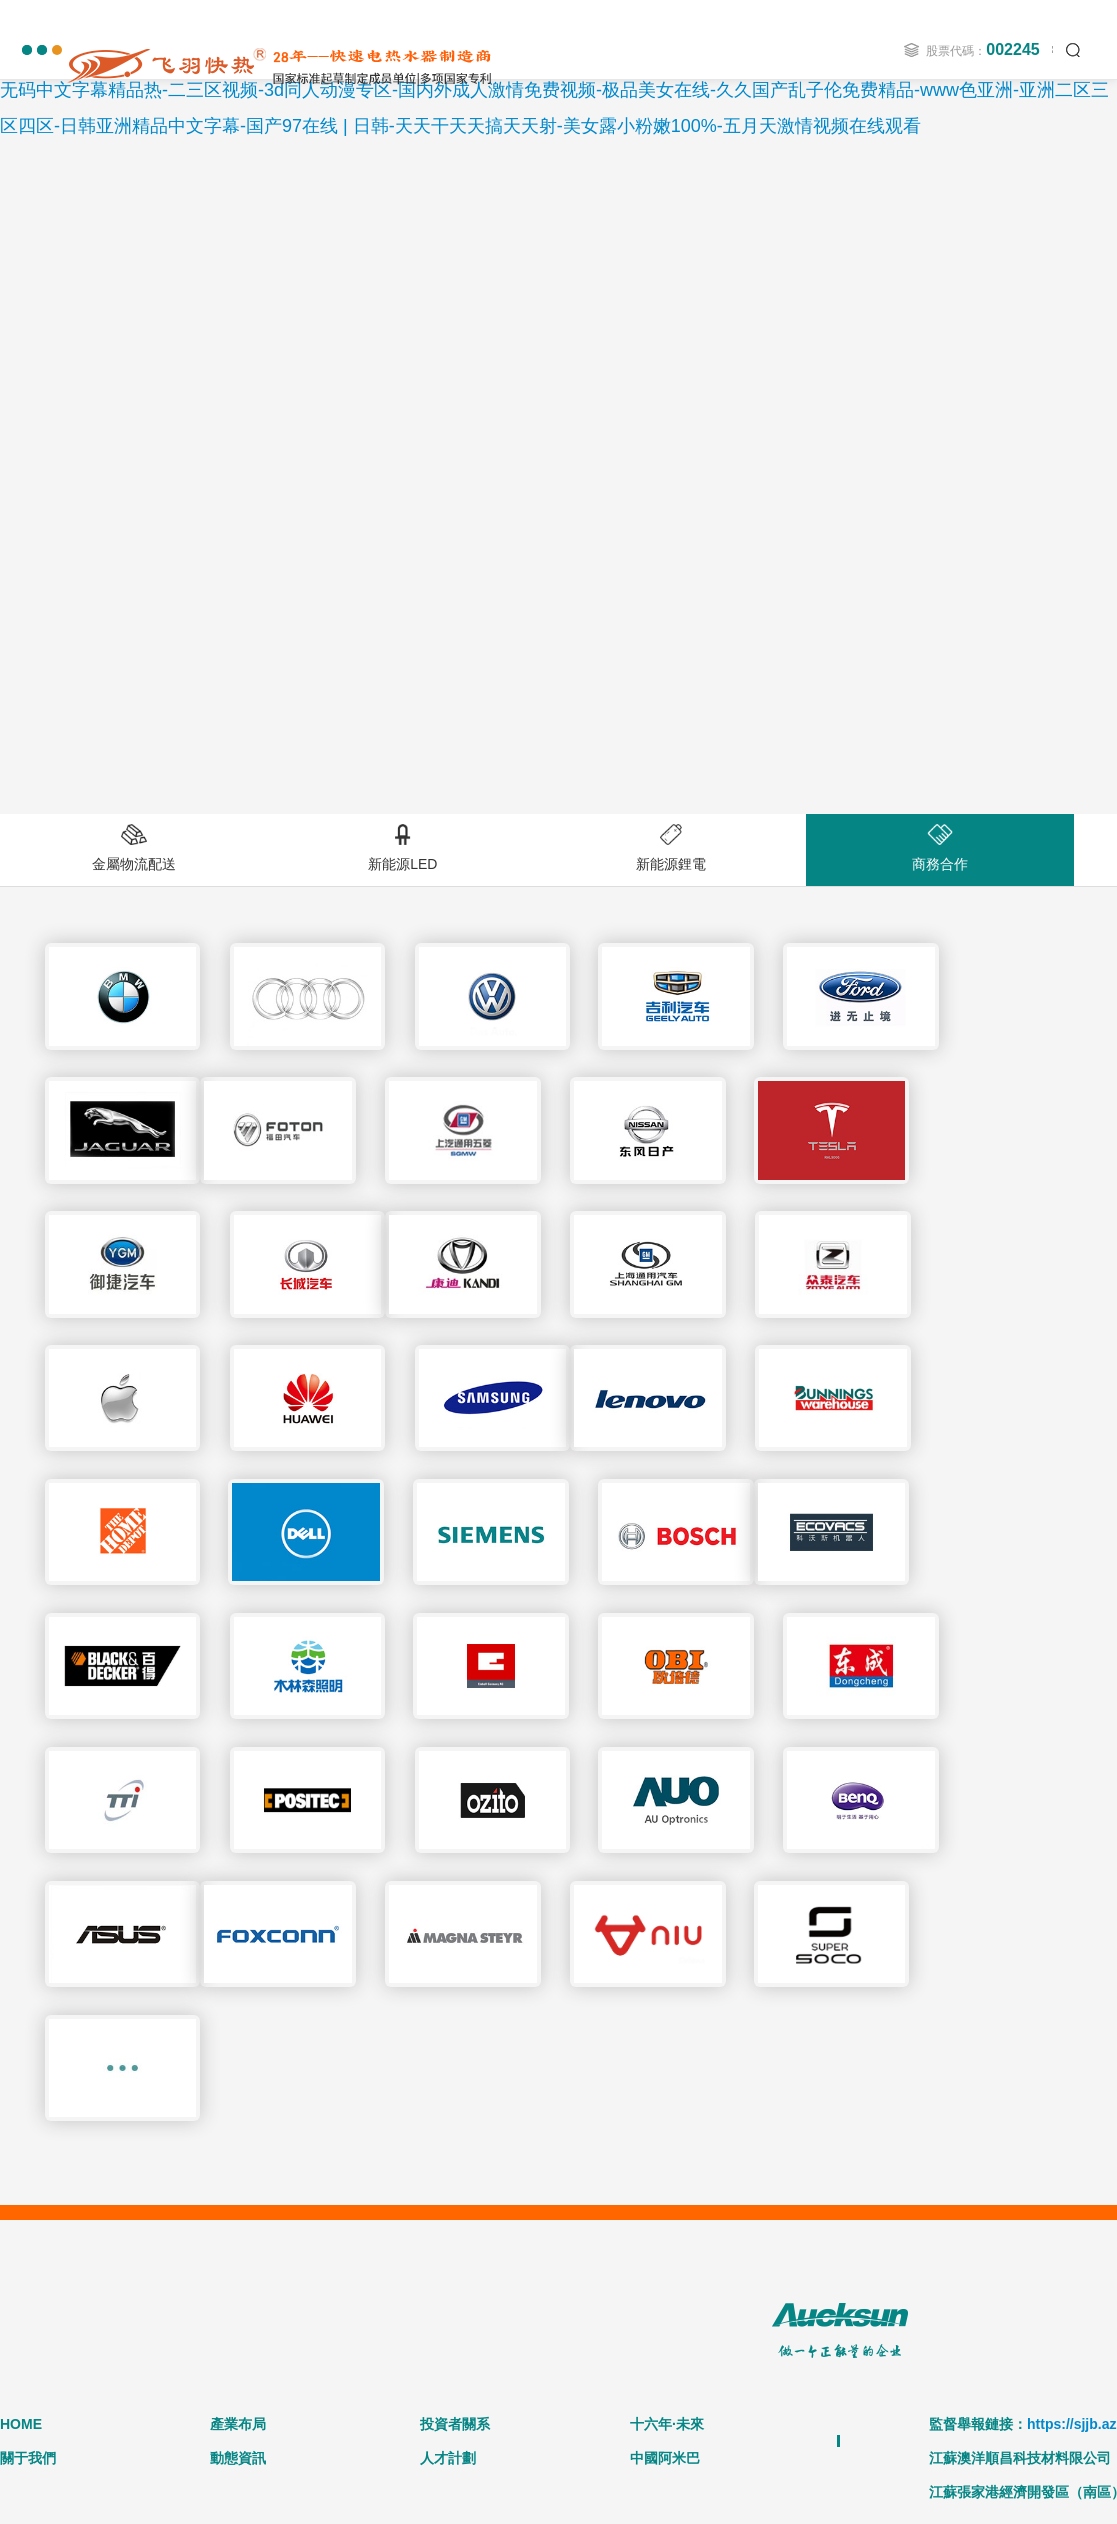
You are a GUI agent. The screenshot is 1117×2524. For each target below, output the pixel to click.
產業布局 (238, 2119)
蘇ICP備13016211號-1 (779, 2369)
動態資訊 (238, 2153)
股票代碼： (982, 49)
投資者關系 (455, 2119)
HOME (21, 2119)
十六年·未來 (667, 2119)
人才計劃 (448, 2153)
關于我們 (28, 2153)
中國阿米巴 (665, 2153)
